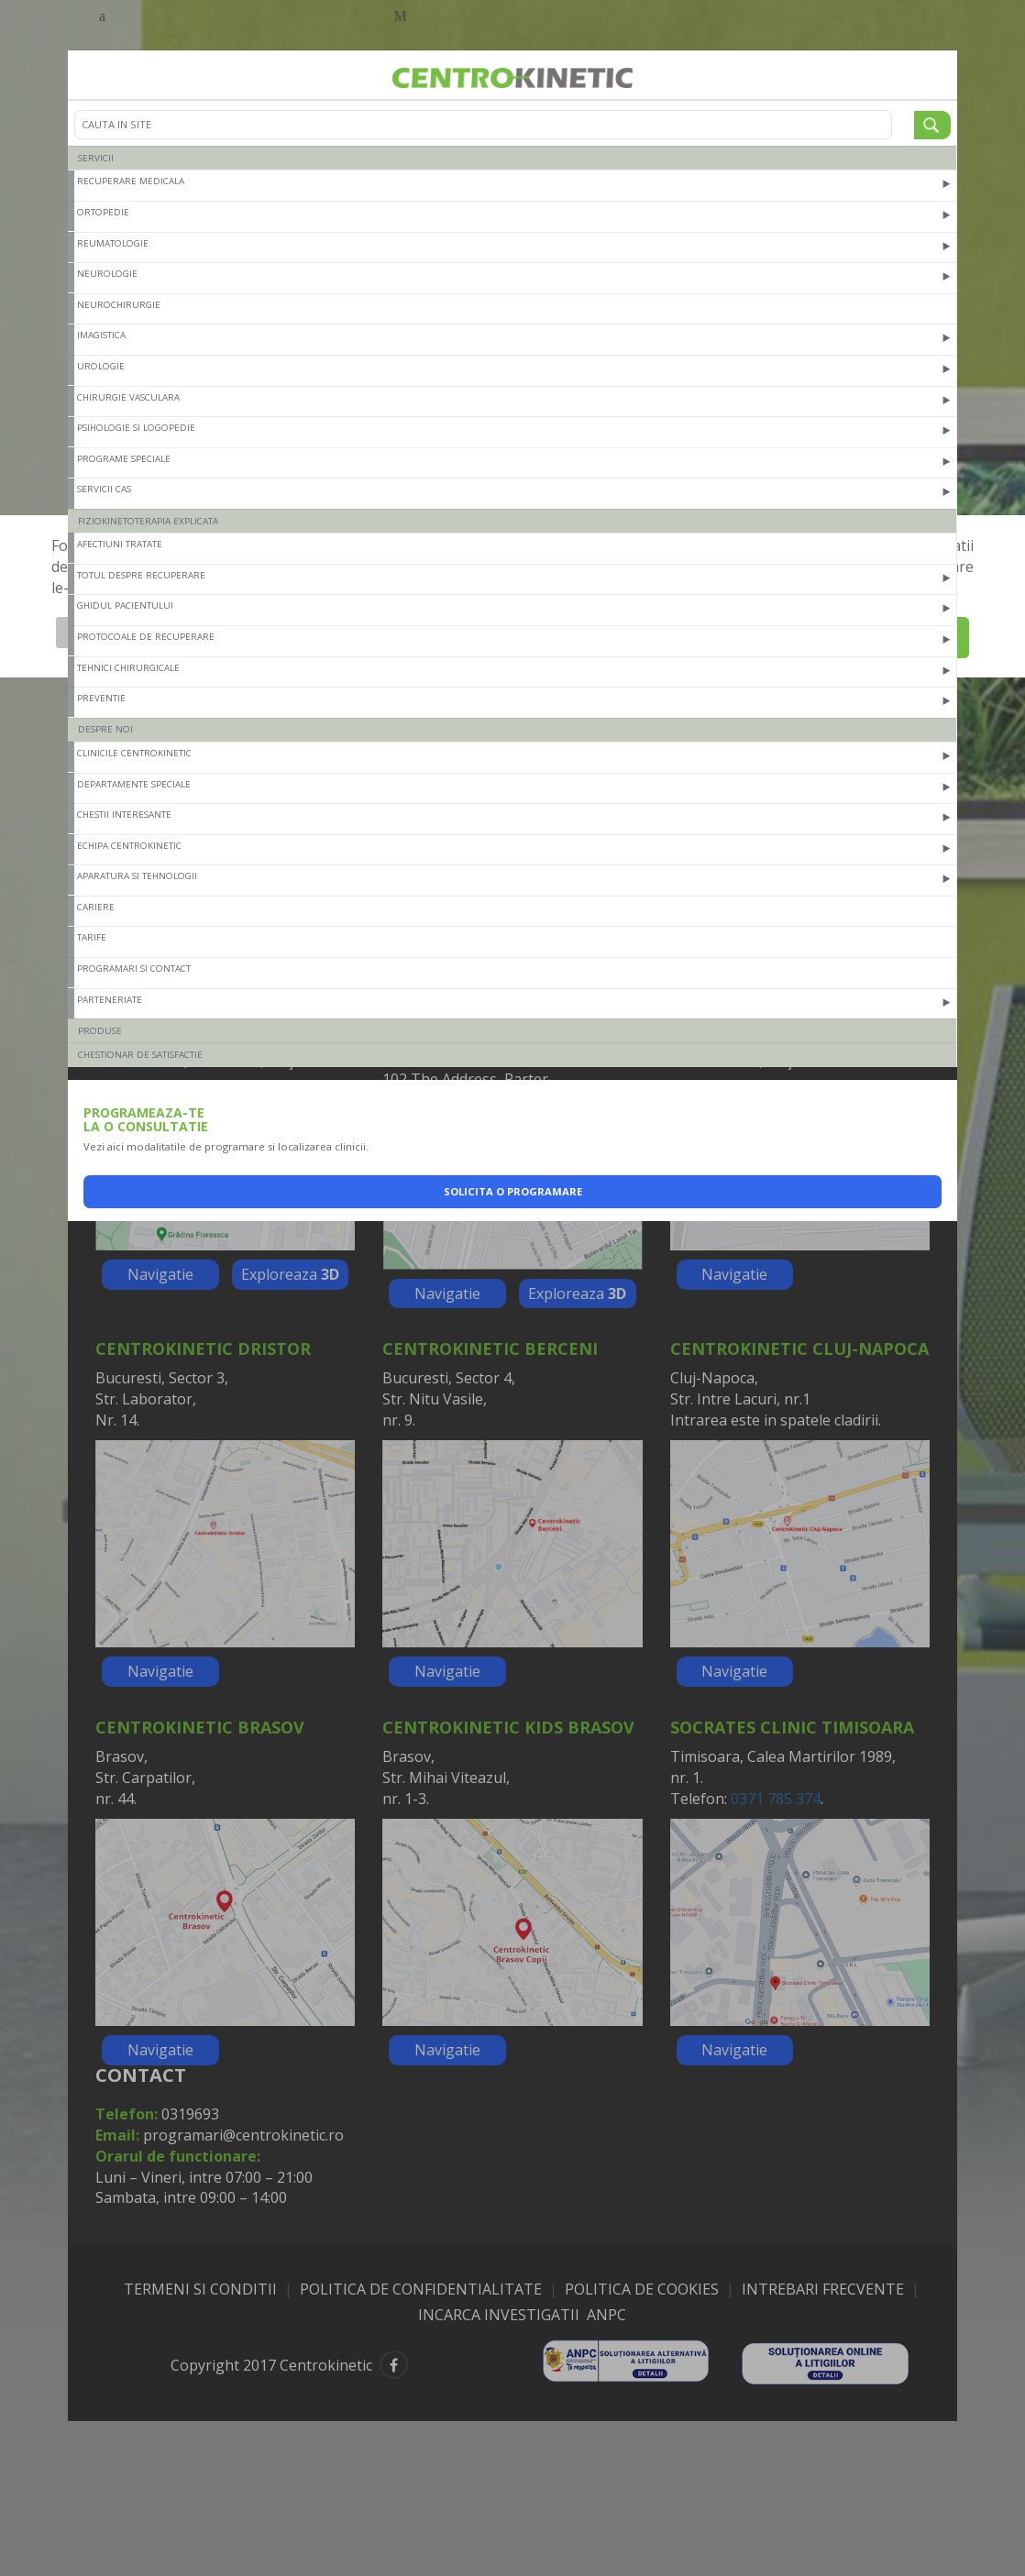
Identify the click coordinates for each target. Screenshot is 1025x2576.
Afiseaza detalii (112, 632)
